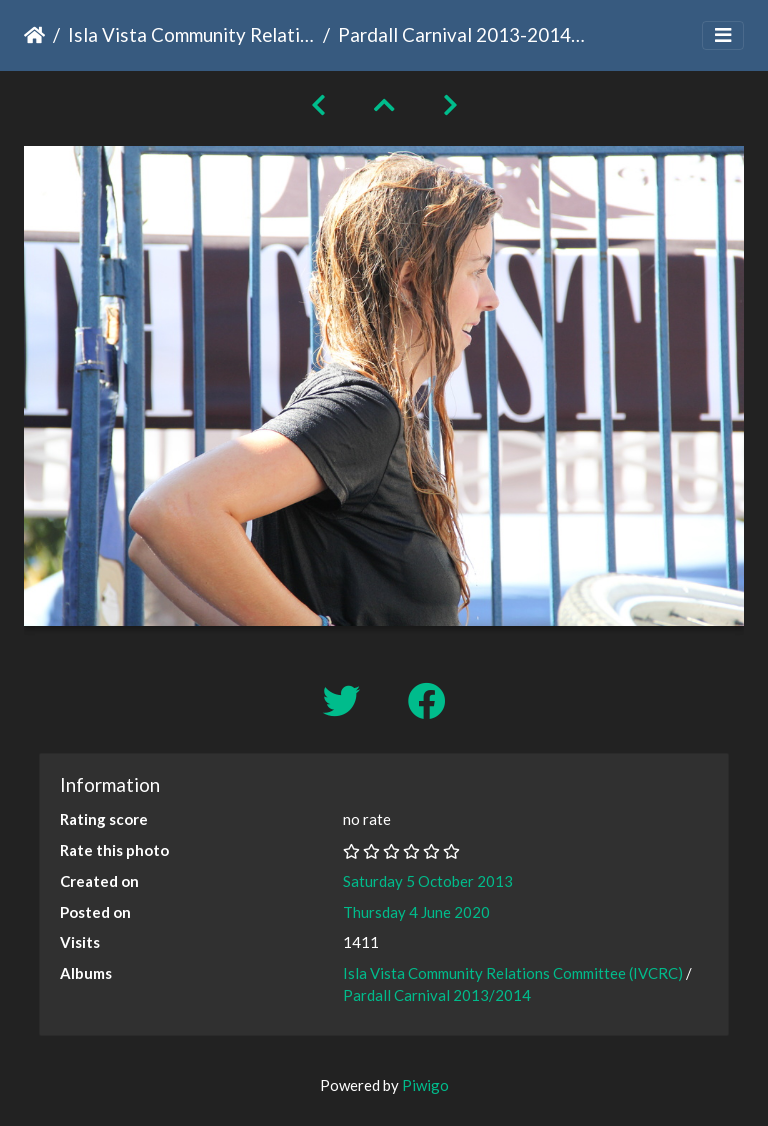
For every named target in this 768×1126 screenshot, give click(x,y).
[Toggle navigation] (723, 35)
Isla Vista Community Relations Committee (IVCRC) (191, 34)
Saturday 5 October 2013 (428, 881)
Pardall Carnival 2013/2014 (437, 995)
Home (34, 35)
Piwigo (425, 1085)
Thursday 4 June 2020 (416, 912)
